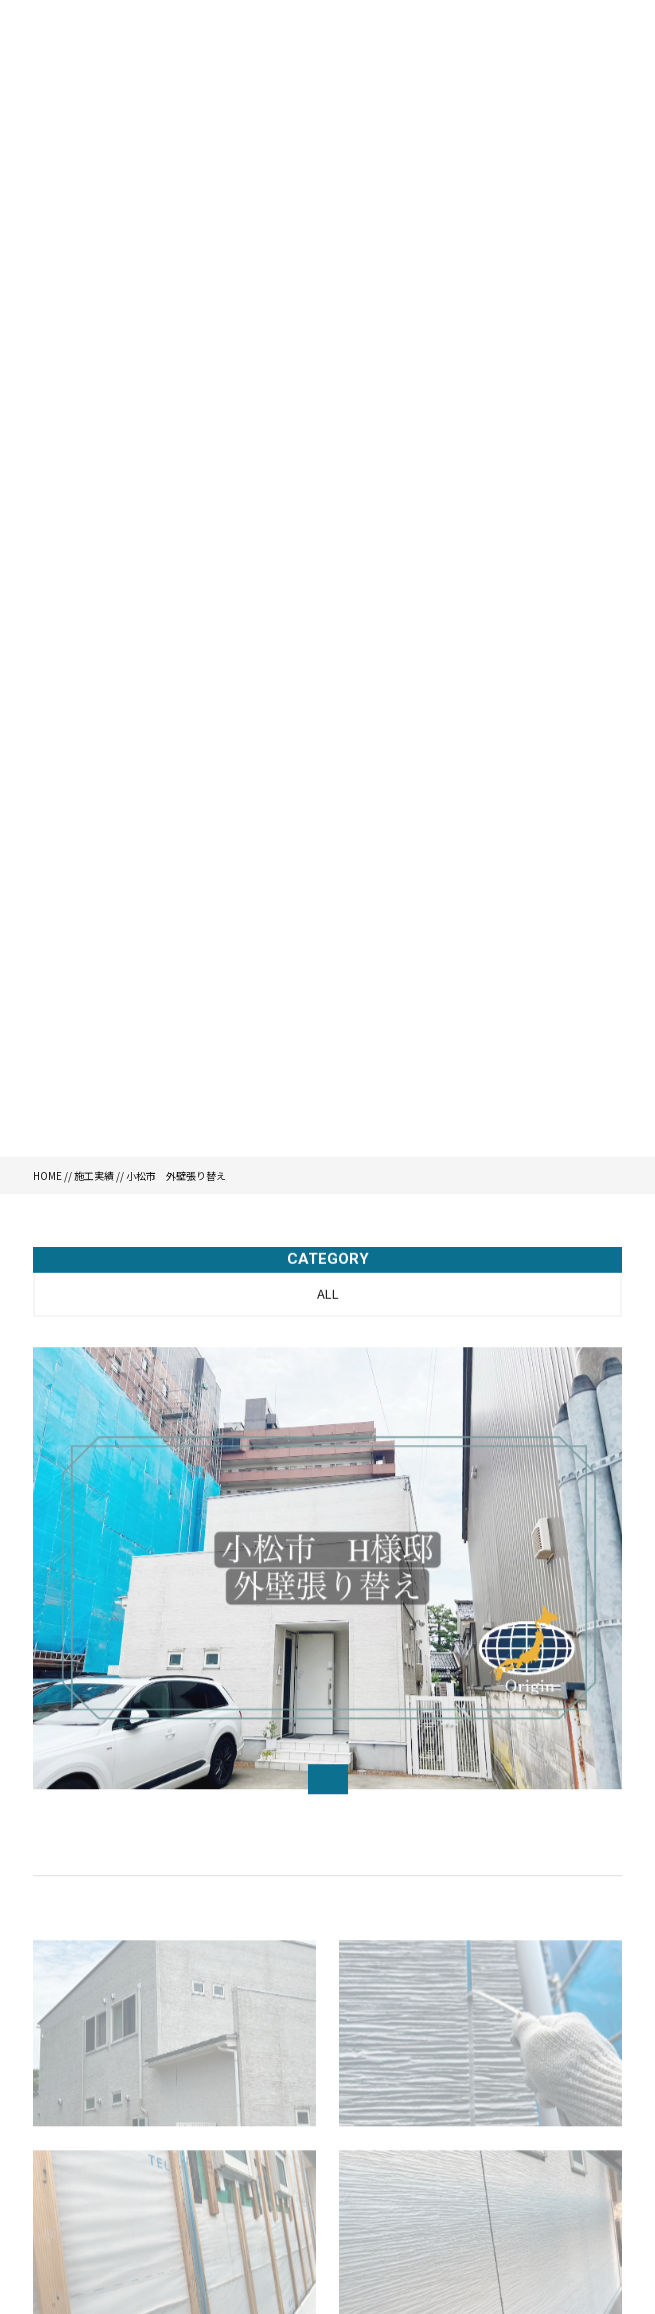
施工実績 (94, 1175)
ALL (328, 1295)
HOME (47, 1175)
